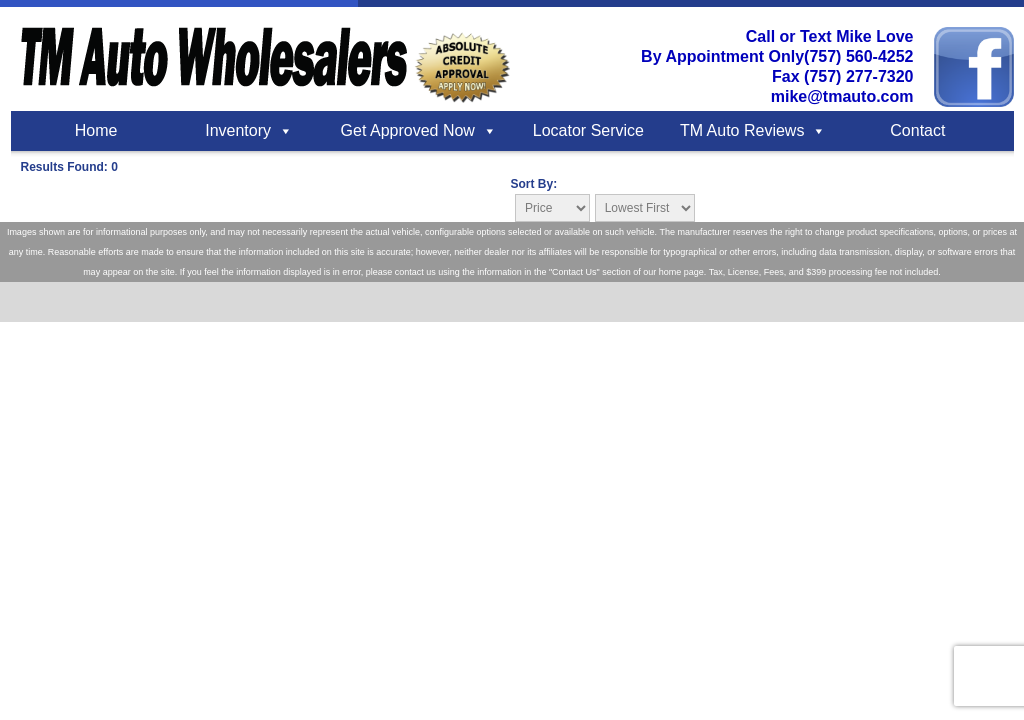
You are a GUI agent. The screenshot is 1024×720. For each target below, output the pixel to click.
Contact (917, 130)
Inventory (238, 130)
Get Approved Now (408, 130)
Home (96, 130)
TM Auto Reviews (742, 130)
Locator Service (588, 130)
